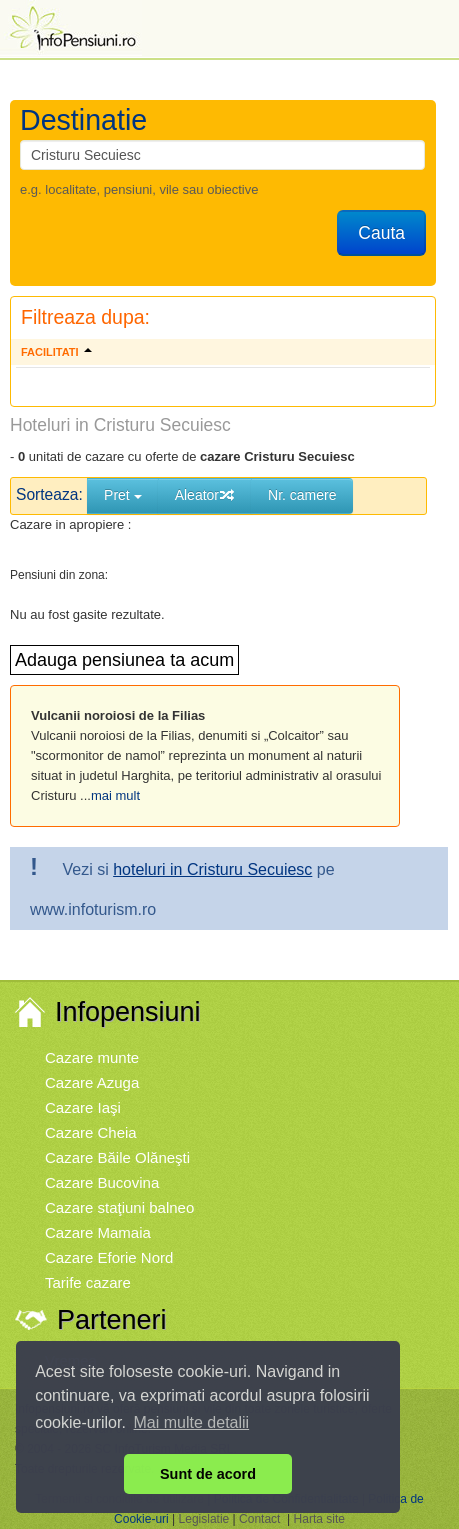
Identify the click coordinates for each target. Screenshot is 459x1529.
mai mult (115, 795)
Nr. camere (302, 495)
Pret (123, 495)
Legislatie (204, 1519)
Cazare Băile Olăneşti (117, 1157)
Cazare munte (92, 1057)
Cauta (381, 233)
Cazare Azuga (92, 1082)
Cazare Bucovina (102, 1182)
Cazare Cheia (91, 1132)
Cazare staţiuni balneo (119, 1207)
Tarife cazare (88, 1282)
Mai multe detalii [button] (192, 1422)
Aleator (205, 495)
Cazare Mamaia (98, 1232)
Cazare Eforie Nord (109, 1257)
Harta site (319, 1519)
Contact (259, 1519)
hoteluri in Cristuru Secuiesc (212, 869)
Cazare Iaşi (83, 1107)
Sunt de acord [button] (208, 1474)
